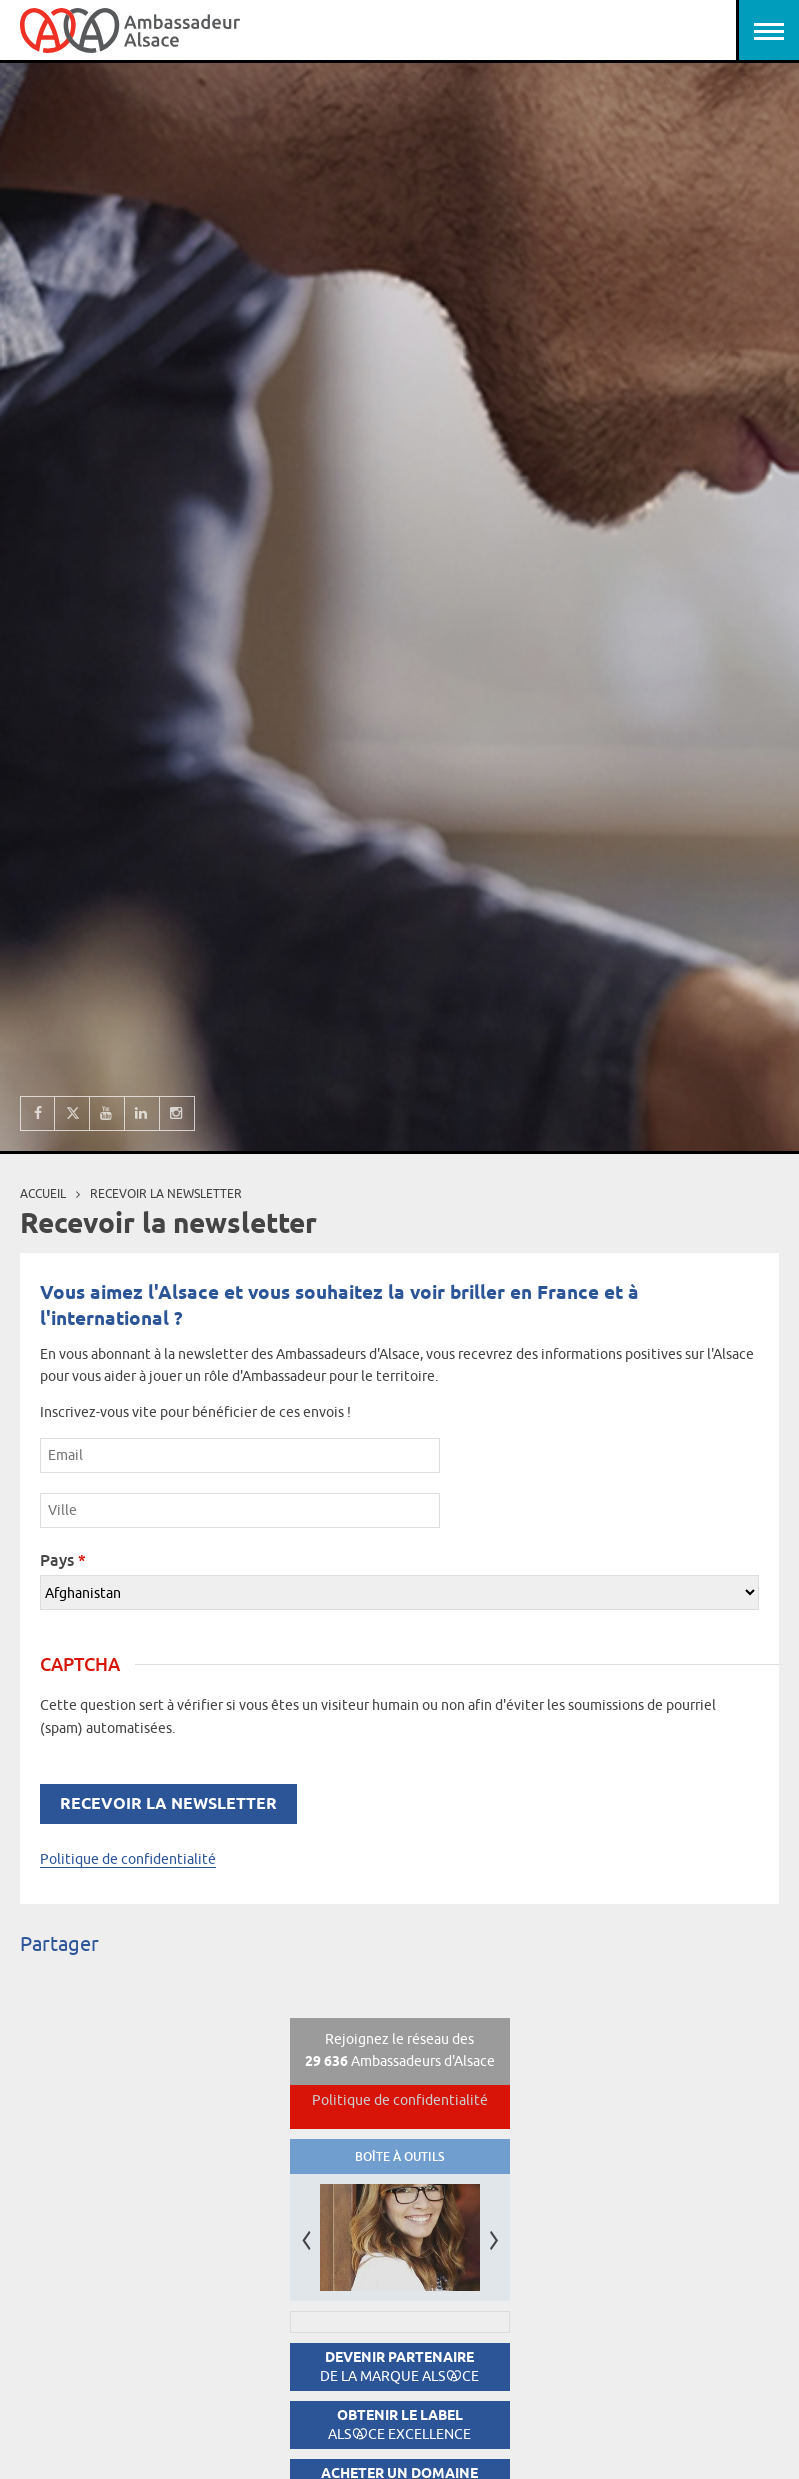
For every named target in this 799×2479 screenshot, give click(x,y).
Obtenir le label (399, 2424)
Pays (63, 1560)
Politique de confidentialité (128, 1859)
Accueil (43, 1193)
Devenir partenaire (399, 2366)
